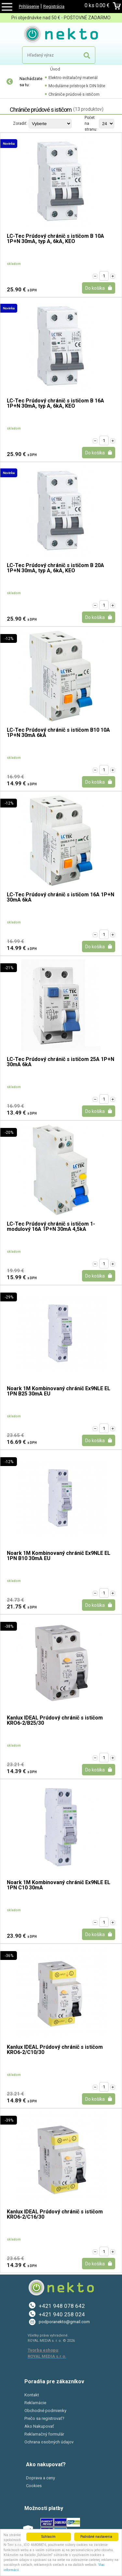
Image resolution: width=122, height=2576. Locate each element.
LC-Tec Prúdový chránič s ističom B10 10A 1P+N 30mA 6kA (58, 732)
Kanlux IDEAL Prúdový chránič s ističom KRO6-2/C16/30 (55, 2214)
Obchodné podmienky (45, 2410)
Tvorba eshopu (43, 2350)
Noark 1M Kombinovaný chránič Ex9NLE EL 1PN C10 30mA (58, 1885)
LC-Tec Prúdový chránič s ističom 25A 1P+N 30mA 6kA (60, 1062)
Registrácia (53, 6)
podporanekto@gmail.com (64, 2321)
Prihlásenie (29, 6)
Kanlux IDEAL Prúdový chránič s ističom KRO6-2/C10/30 (55, 2050)
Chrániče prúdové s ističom (74, 94)
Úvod (55, 69)
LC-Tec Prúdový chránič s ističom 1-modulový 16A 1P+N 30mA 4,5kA (51, 1226)
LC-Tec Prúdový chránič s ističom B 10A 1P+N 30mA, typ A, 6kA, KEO (55, 239)
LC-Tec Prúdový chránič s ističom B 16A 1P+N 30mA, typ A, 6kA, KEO (55, 403)
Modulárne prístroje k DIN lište (76, 85)
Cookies (34, 2485)
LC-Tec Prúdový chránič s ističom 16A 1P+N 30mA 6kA (60, 897)
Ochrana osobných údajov (49, 2441)
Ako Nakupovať (39, 2426)
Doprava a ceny (40, 2477)
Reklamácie (35, 2402)
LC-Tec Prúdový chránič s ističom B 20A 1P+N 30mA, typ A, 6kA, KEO (55, 568)
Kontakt (31, 2394)
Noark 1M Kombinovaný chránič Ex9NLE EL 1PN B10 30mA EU (58, 1556)
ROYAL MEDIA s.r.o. (47, 2356)
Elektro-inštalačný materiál (73, 77)
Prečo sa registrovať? (44, 2418)
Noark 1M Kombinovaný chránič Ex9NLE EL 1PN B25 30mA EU (58, 1391)
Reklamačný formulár (44, 2434)
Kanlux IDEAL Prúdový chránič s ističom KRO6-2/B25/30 (55, 1720)
